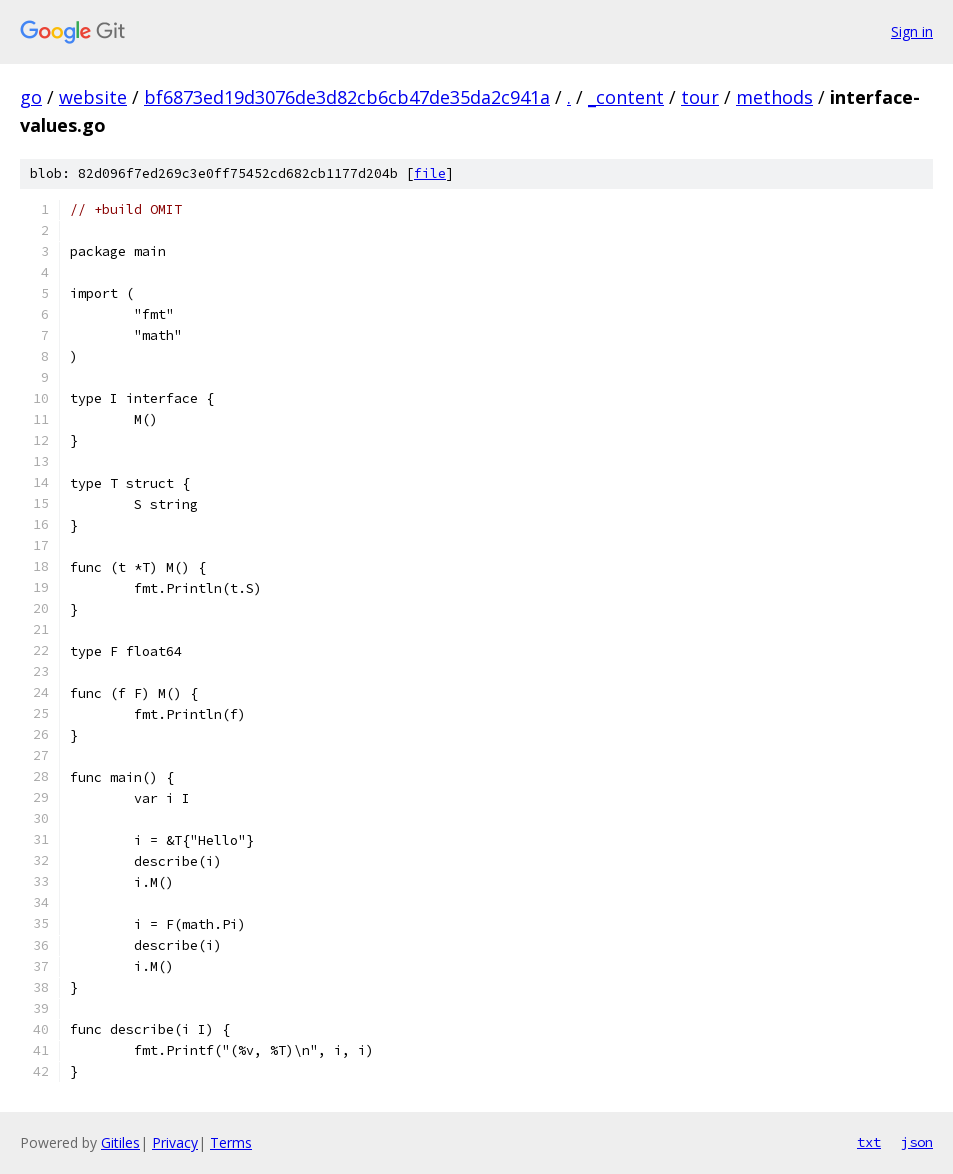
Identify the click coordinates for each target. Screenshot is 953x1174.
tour (700, 97)
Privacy (175, 1142)
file (430, 173)
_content (626, 97)
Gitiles (120, 1142)
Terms (231, 1142)
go (31, 97)
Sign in (912, 31)
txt (869, 1142)
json (917, 1142)
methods (774, 97)
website (93, 97)
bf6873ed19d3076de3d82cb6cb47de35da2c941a (347, 97)
